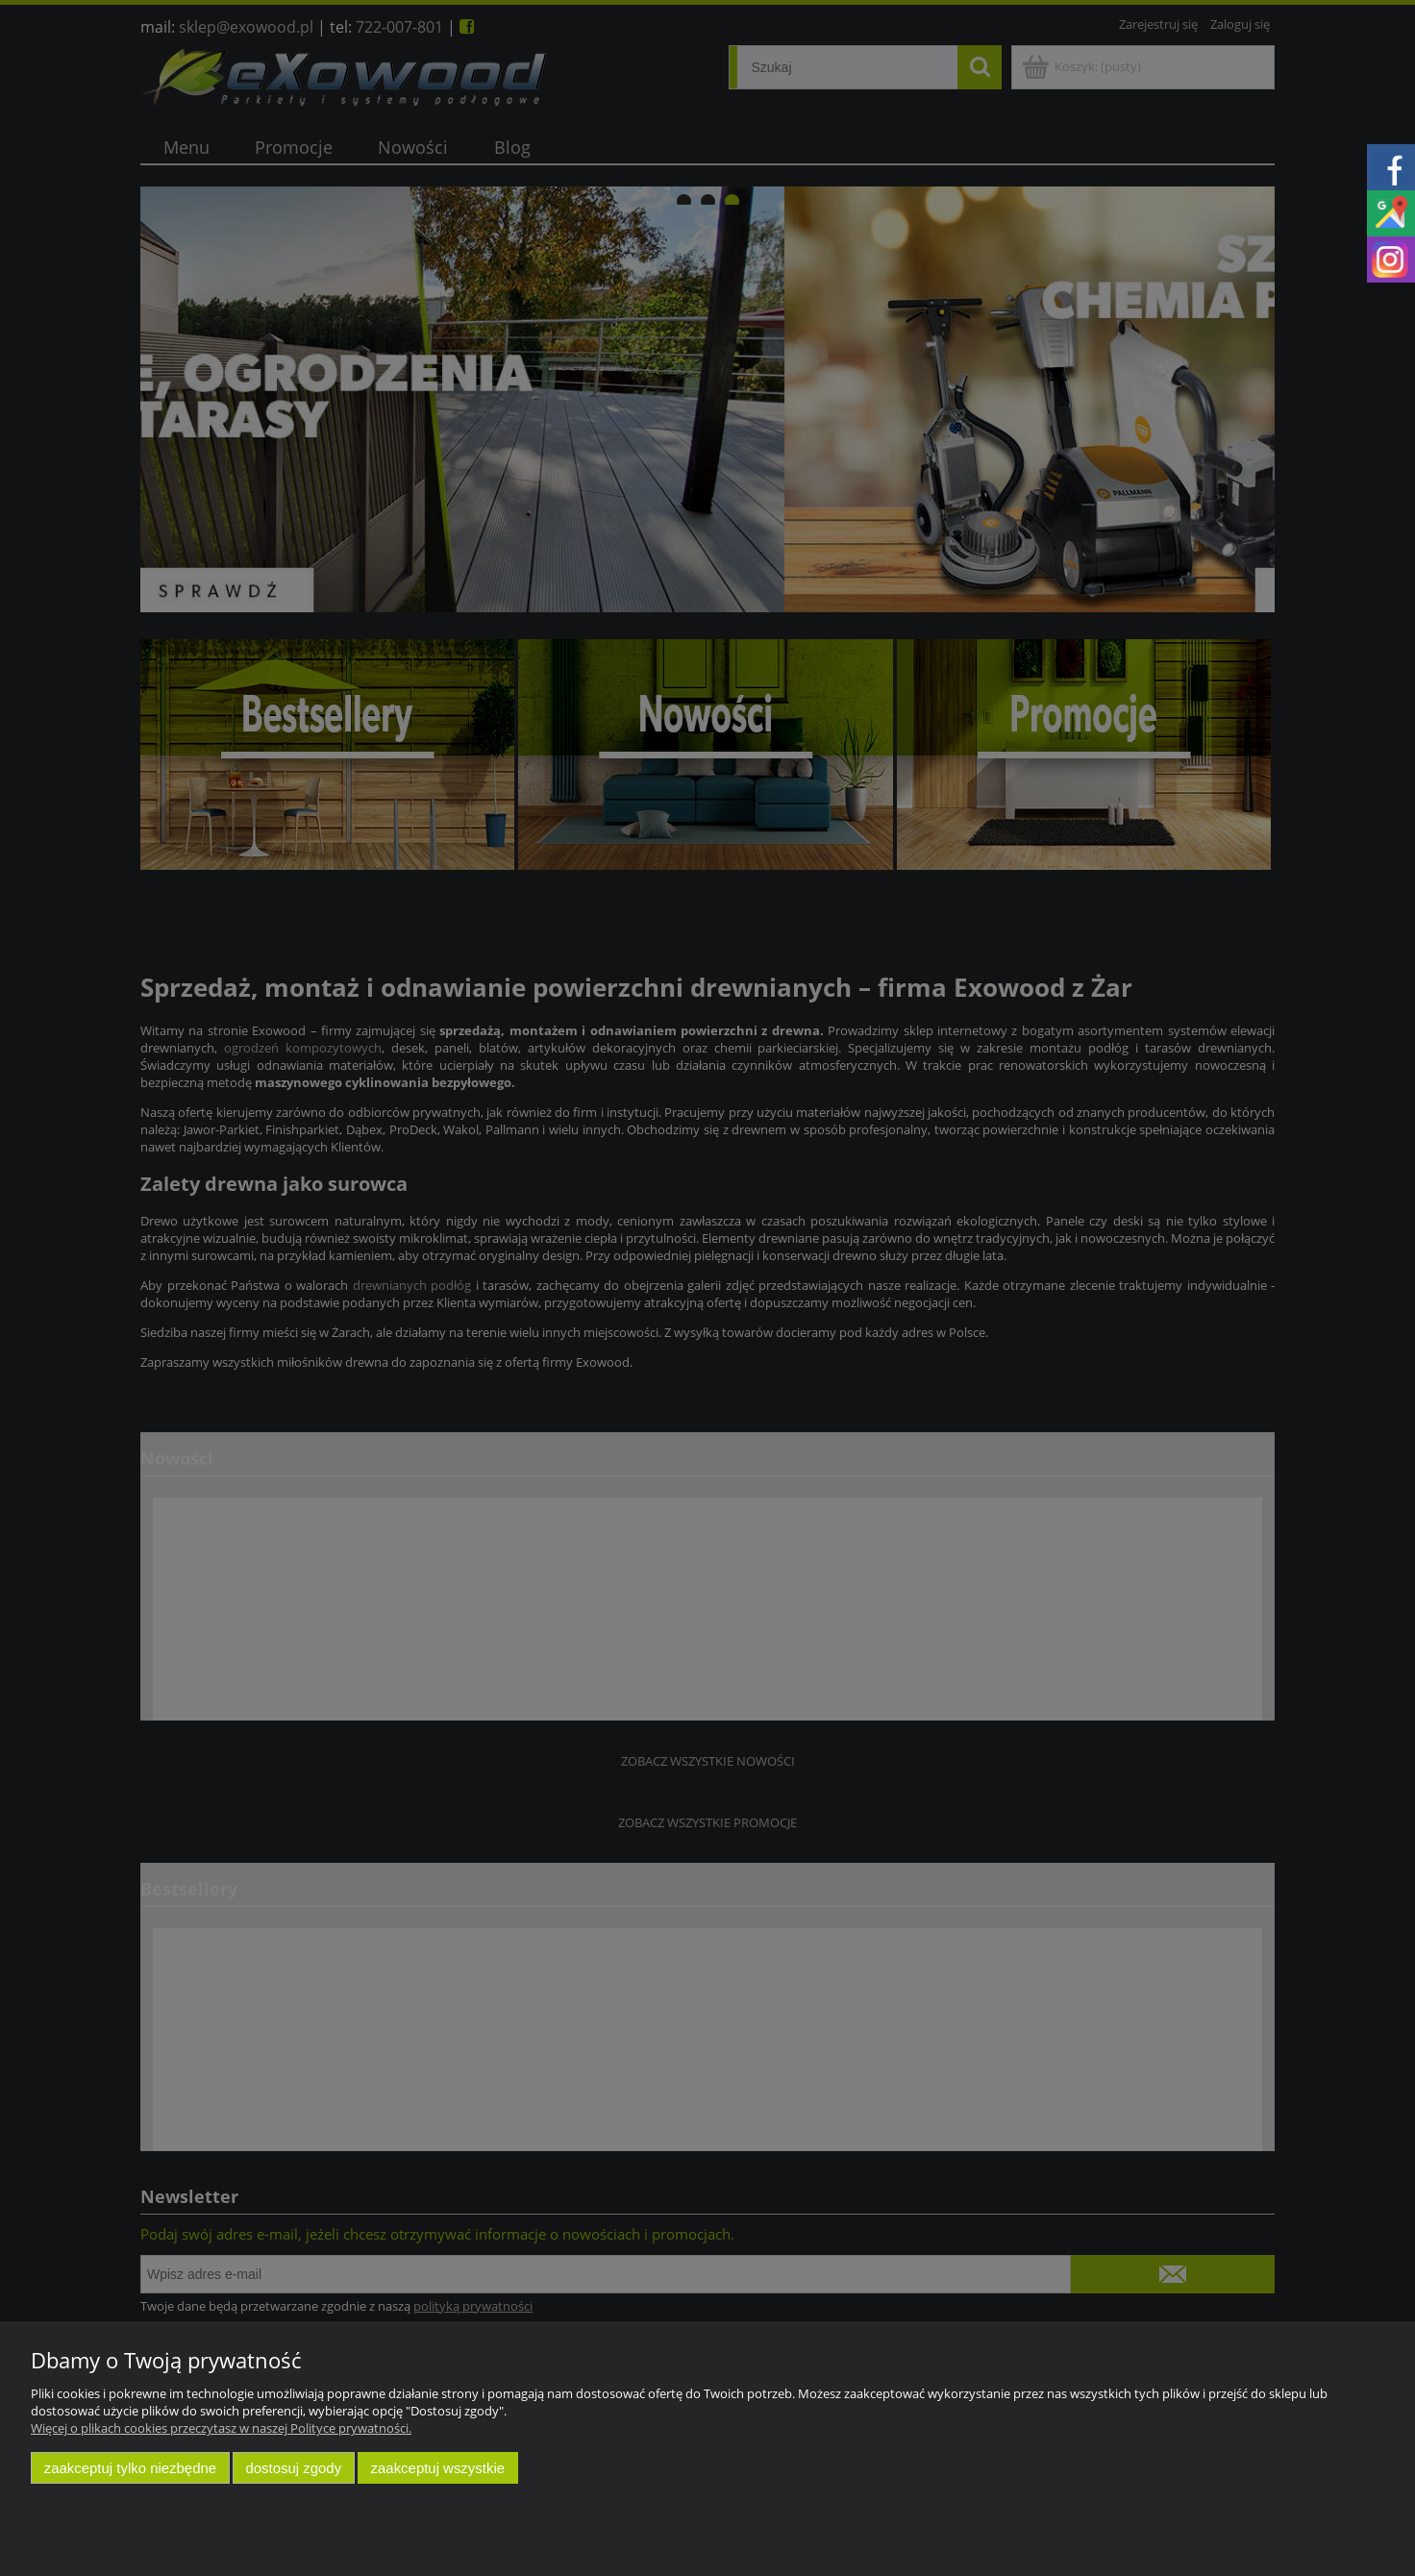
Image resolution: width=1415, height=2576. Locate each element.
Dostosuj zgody (293, 2468)
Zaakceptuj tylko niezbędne (130, 2468)
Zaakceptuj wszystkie (438, 2468)
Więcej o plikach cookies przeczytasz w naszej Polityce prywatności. (221, 2428)
